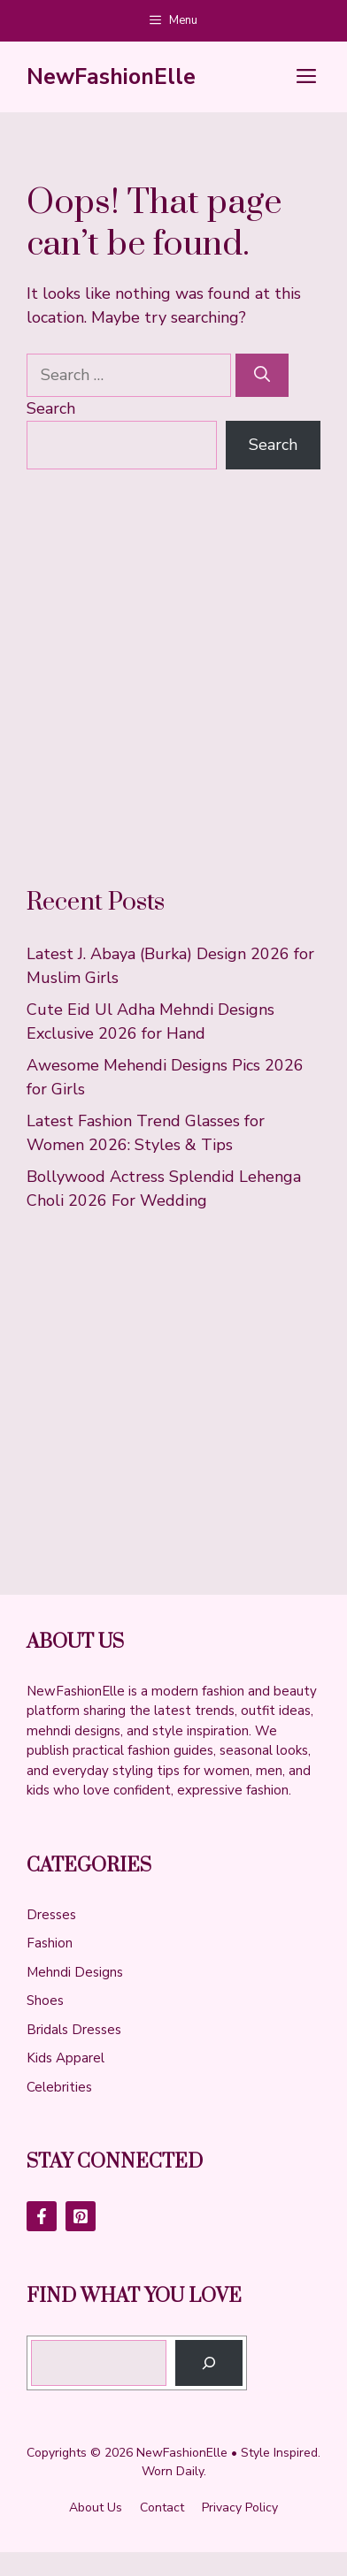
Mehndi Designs (75, 1972)
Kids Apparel (65, 2058)
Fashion (50, 1943)
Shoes (45, 2000)
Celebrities (59, 2087)
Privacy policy (240, 2507)
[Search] (262, 375)
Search (51, 408)
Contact (162, 2507)
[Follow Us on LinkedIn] (81, 2216)
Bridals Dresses (74, 2030)
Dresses (51, 1915)
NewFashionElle (111, 77)
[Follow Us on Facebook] (42, 2216)
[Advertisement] (173, 678)
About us (95, 2507)
